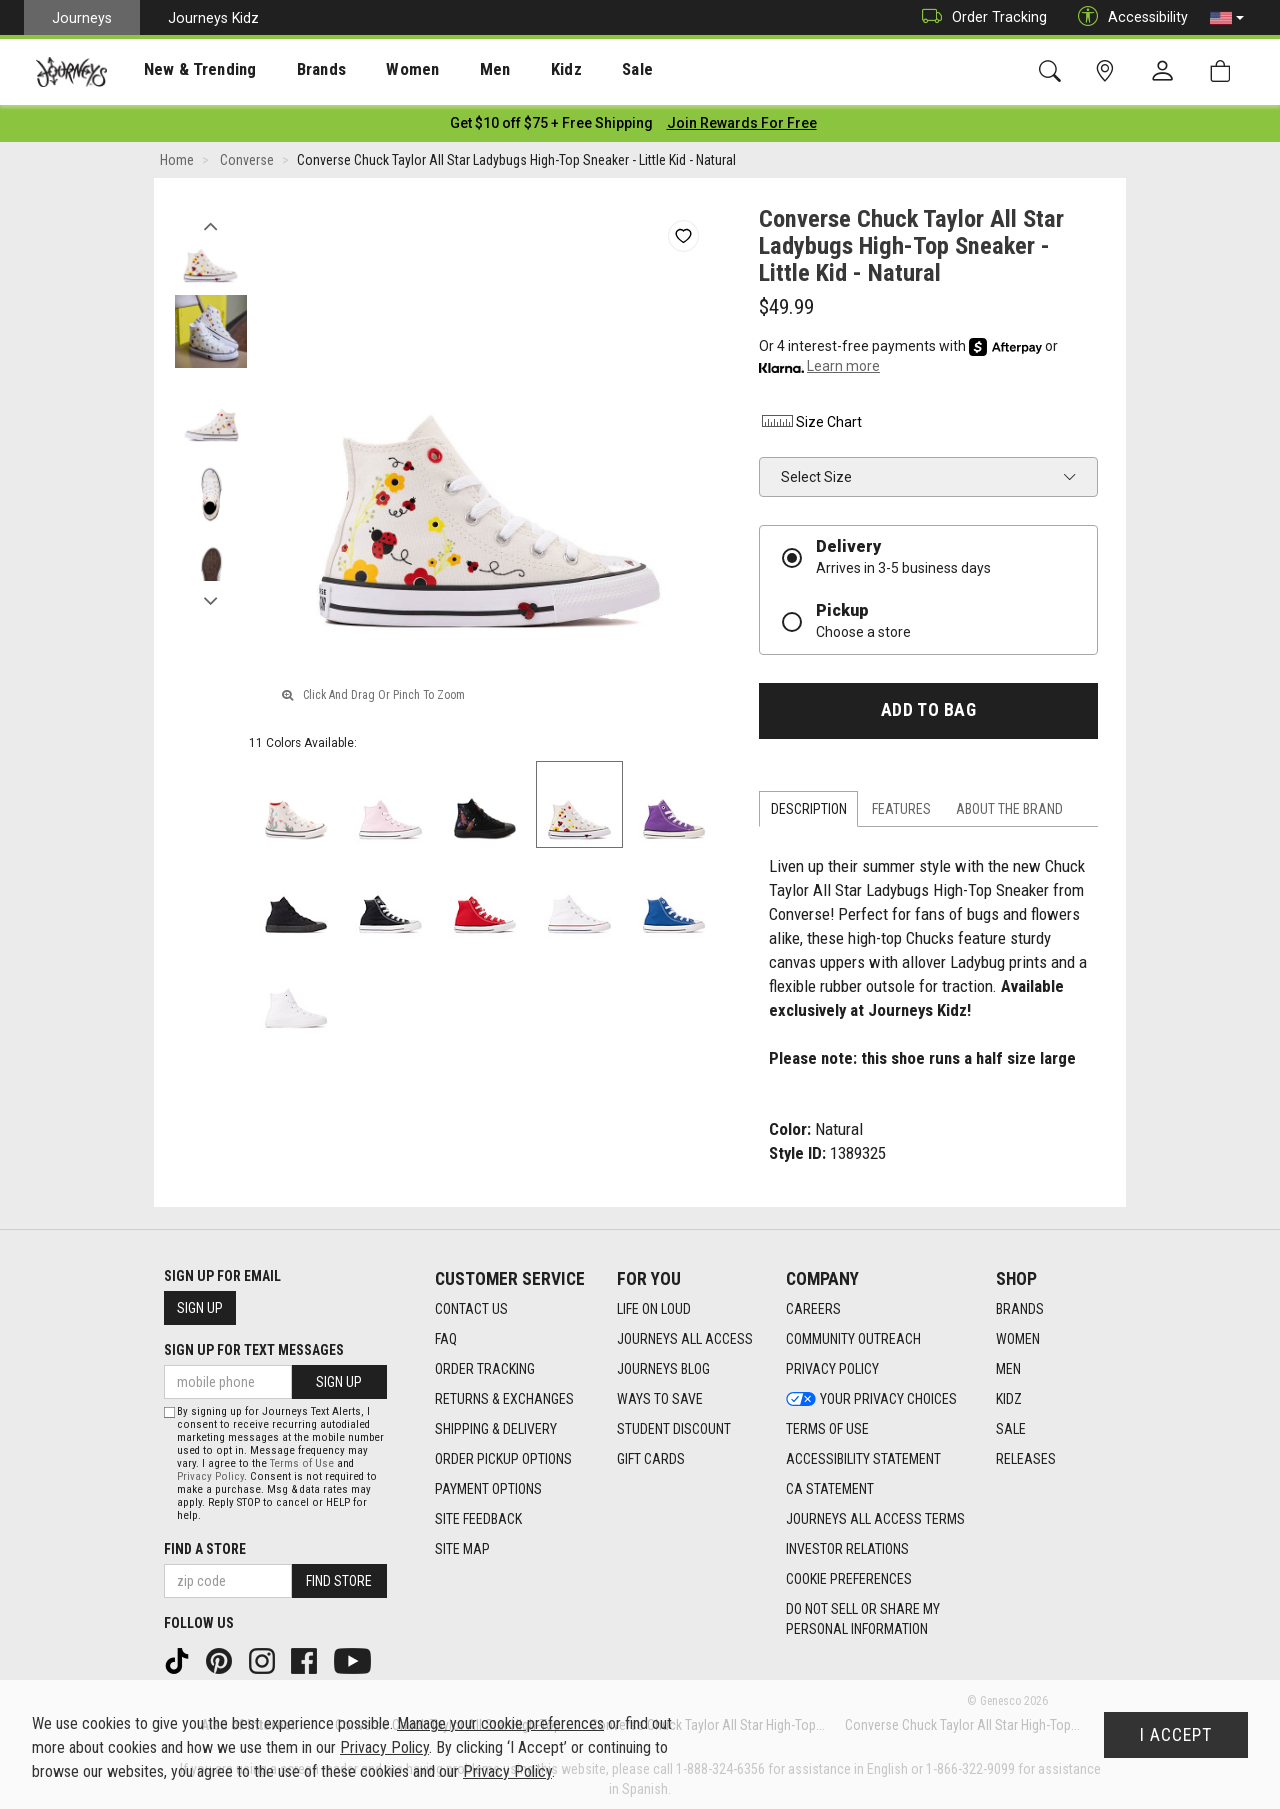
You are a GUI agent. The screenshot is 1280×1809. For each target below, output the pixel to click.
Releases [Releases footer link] (1026, 1456)
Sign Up (200, 1305)
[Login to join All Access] (551, 120)
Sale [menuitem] (578, 71)
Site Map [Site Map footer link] (462, 1546)
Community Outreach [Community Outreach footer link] (853, 1336)
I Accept (1176, 1735)
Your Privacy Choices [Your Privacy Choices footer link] (871, 1396)
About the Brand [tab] (1009, 806)
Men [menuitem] (450, 71)
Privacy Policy (210, 1472)
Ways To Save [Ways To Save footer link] (660, 1396)
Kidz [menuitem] (514, 71)
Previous (210, 218)
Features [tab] (901, 806)
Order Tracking (979, 17)
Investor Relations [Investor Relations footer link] (847, 1546)
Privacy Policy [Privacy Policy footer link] (832, 1366)
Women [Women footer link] (1018, 1336)
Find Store (339, 1577)
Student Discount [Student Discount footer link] (674, 1426)
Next (210, 593)
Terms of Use (302, 1459)
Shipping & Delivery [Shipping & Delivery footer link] (496, 1426)
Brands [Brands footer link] (1020, 1306)
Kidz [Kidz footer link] (1009, 1396)
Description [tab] (809, 806)
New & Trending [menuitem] (184, 71)
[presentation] (185, 70)
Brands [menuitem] (294, 71)
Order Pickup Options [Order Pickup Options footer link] (503, 1456)
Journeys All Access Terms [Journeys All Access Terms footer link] (875, 1516)
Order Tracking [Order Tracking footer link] (485, 1366)
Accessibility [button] (1128, 17)
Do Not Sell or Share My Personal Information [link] (863, 1616)
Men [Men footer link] (1008, 1366)
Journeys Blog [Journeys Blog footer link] (663, 1366)
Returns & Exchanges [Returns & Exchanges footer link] (504, 1396)
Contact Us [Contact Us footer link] (471, 1306)
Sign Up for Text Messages (254, 1347)
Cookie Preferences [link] (849, 1576)
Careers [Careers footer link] (813, 1306)
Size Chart (810, 419)
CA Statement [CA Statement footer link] (830, 1486)
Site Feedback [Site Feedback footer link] (478, 1516)
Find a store (205, 1545)
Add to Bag (928, 707)
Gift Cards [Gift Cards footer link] (651, 1456)
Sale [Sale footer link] (1011, 1426)
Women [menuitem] (377, 71)
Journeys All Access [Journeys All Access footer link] (685, 1336)
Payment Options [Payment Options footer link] (488, 1486)
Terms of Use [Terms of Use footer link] (827, 1426)
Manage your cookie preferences (500, 1723)
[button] (1227, 18)
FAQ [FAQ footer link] (446, 1336)
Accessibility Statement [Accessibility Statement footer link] (863, 1456)
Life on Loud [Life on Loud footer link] (654, 1306)
